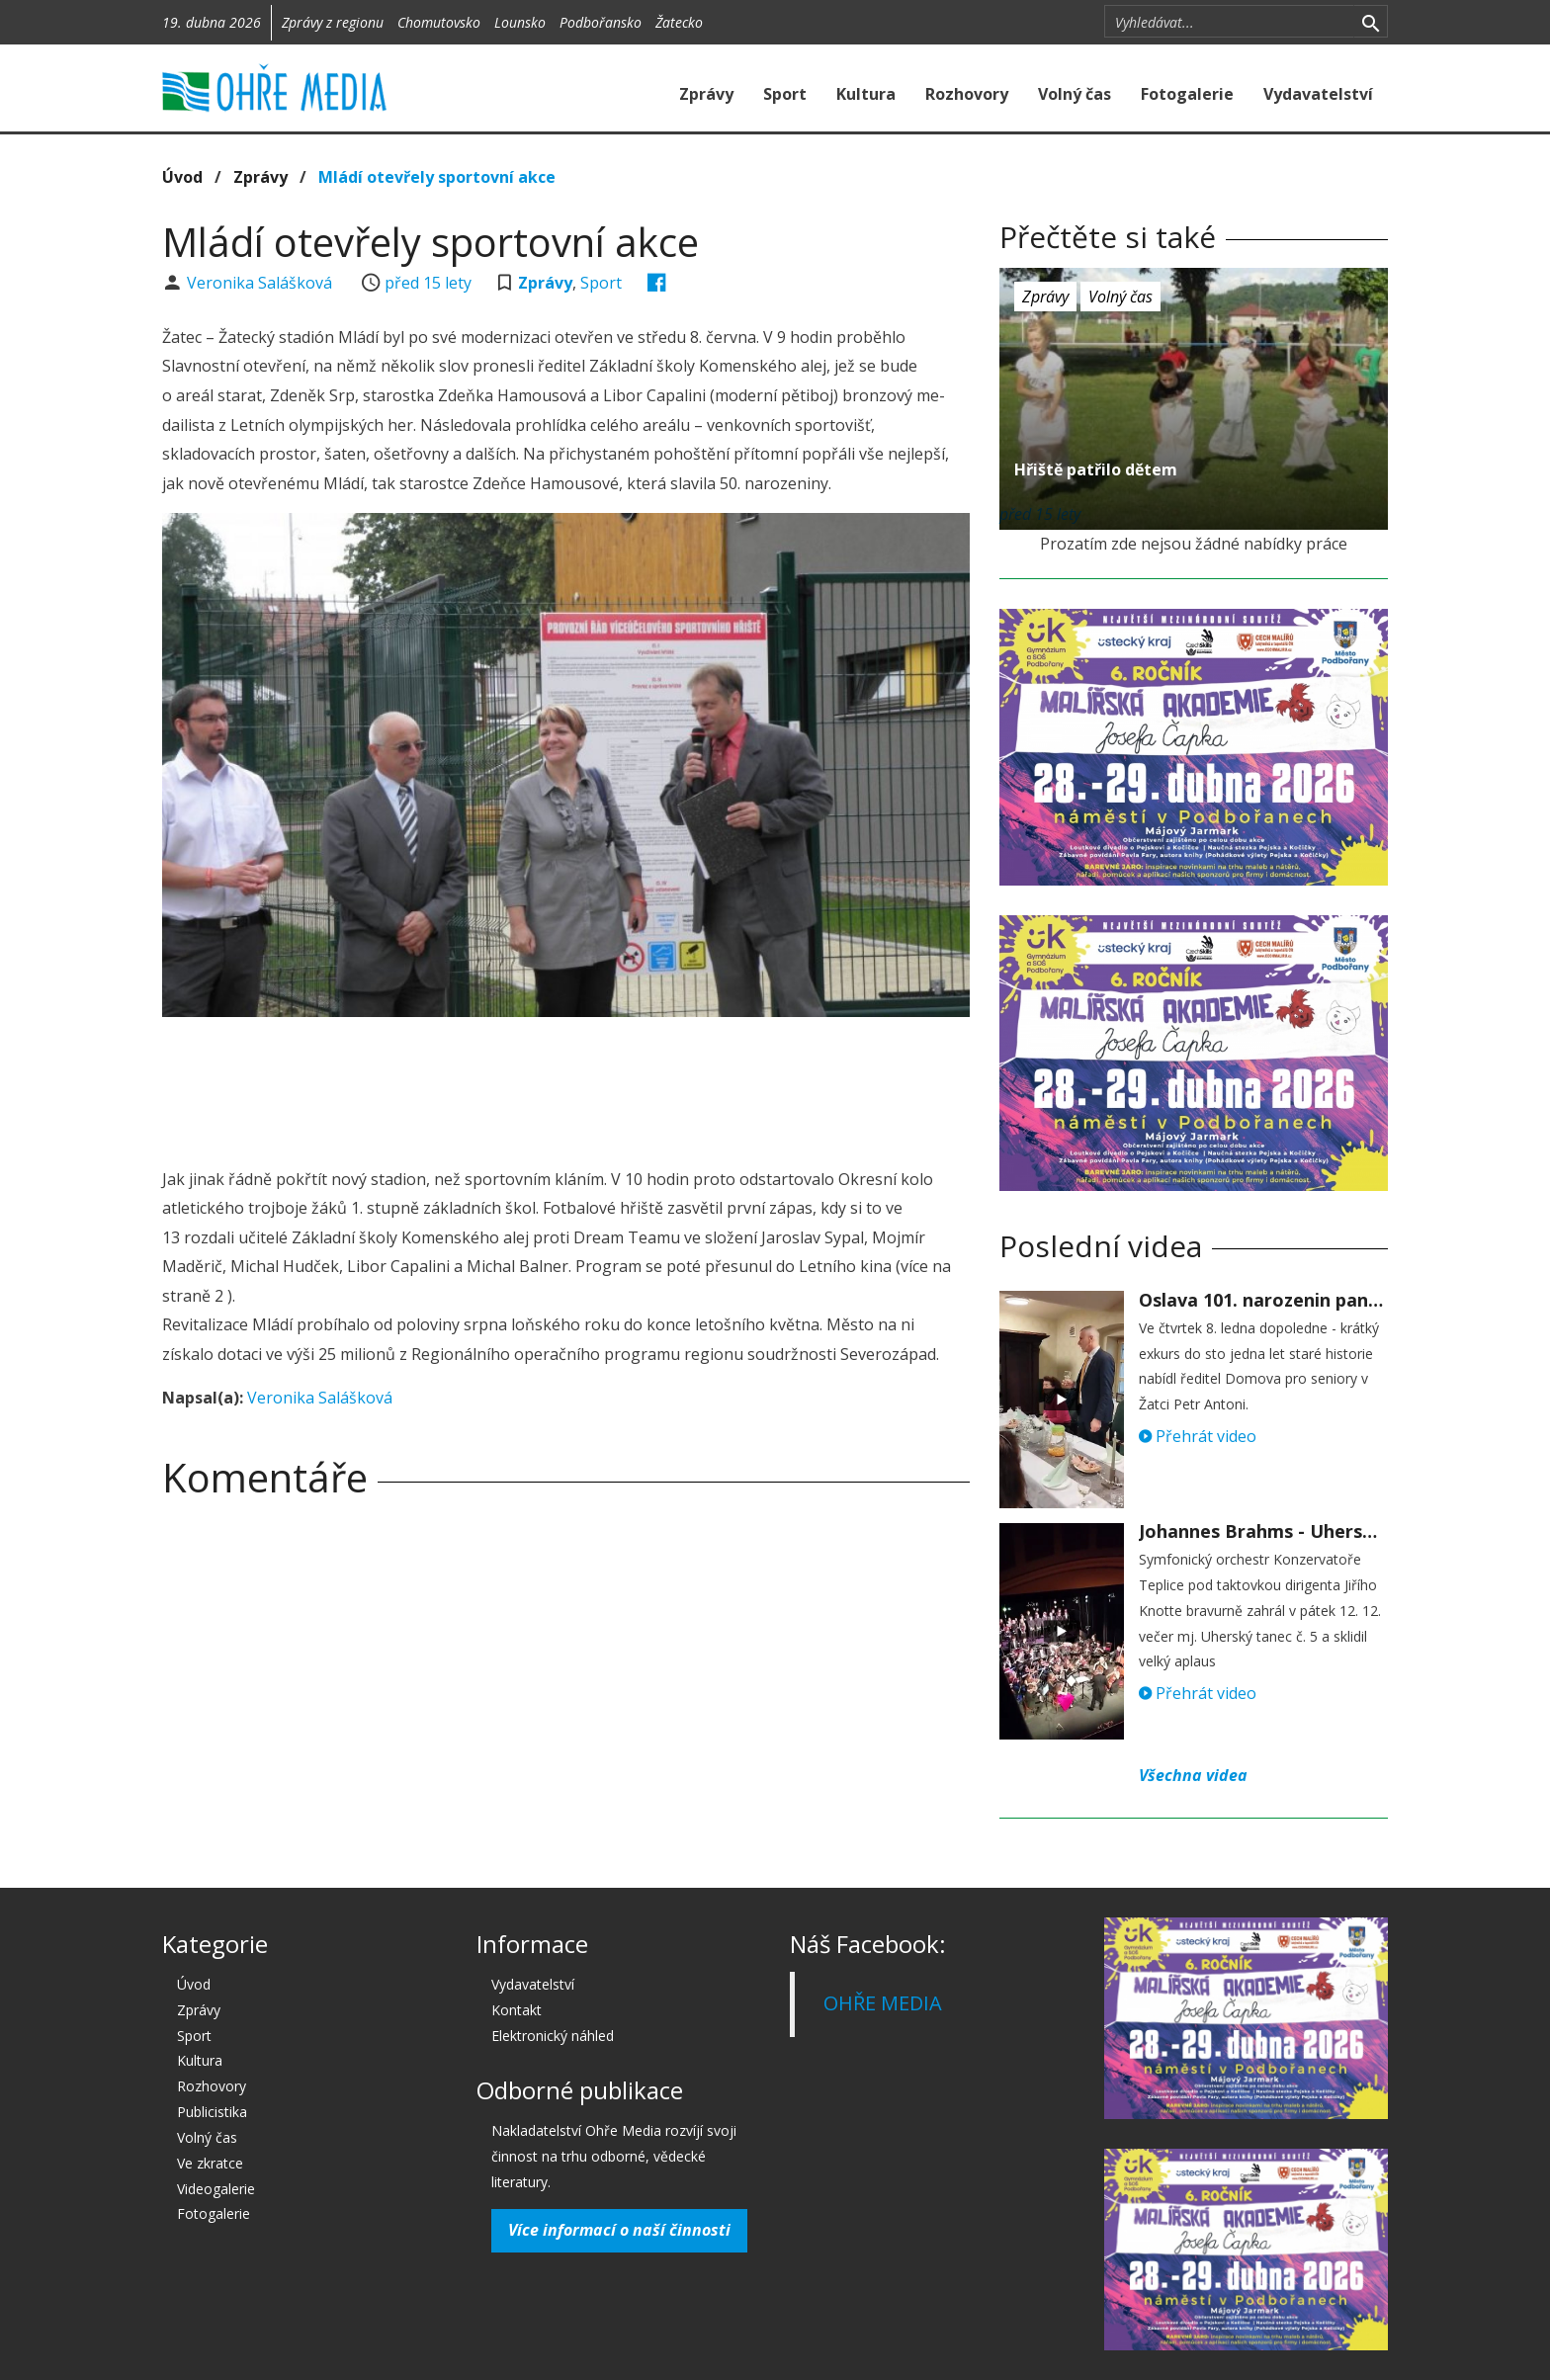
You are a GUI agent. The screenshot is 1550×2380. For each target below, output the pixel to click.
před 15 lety (428, 283)
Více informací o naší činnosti (619, 2230)
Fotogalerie (1187, 94)
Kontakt (516, 2009)
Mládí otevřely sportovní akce (437, 177)
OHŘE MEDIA (882, 2003)
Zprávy (706, 94)
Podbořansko (601, 22)
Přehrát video (1197, 1436)
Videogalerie (216, 2188)
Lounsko (520, 22)
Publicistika (212, 2111)
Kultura (866, 94)
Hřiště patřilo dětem (1095, 469)
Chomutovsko (438, 22)
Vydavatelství (1318, 94)
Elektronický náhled (552, 2035)
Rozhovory (966, 94)
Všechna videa (1193, 1775)
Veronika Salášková (261, 283)
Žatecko (679, 22)
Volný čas (1074, 94)
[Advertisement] (565, 1086)
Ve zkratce (210, 2163)
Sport (785, 94)
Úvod (182, 177)
